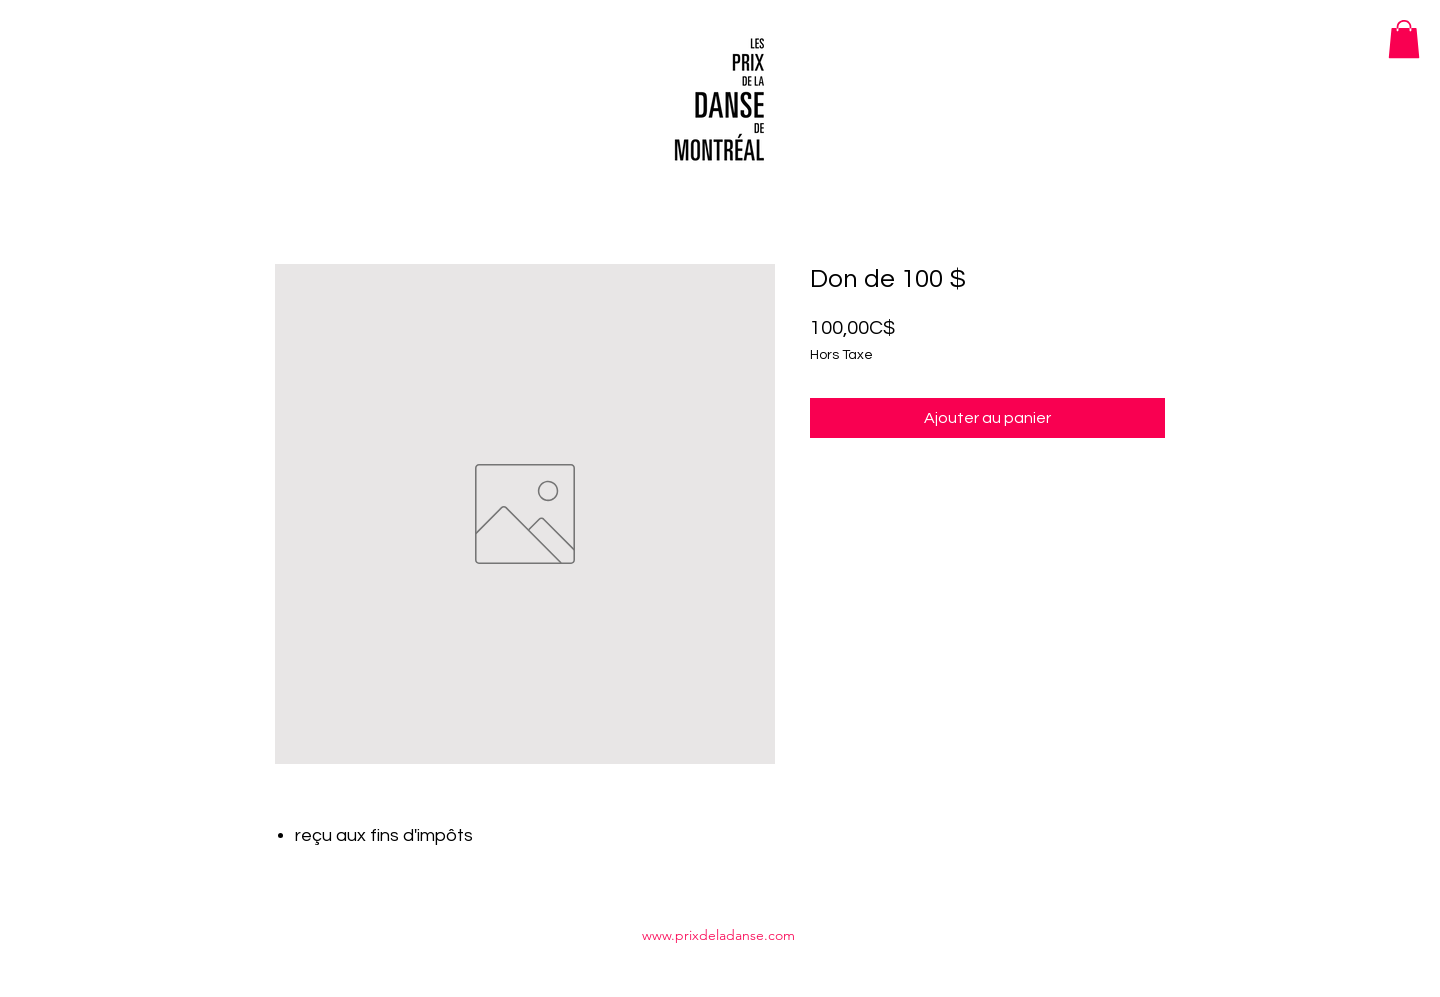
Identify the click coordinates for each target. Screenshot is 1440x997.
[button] (1404, 39)
